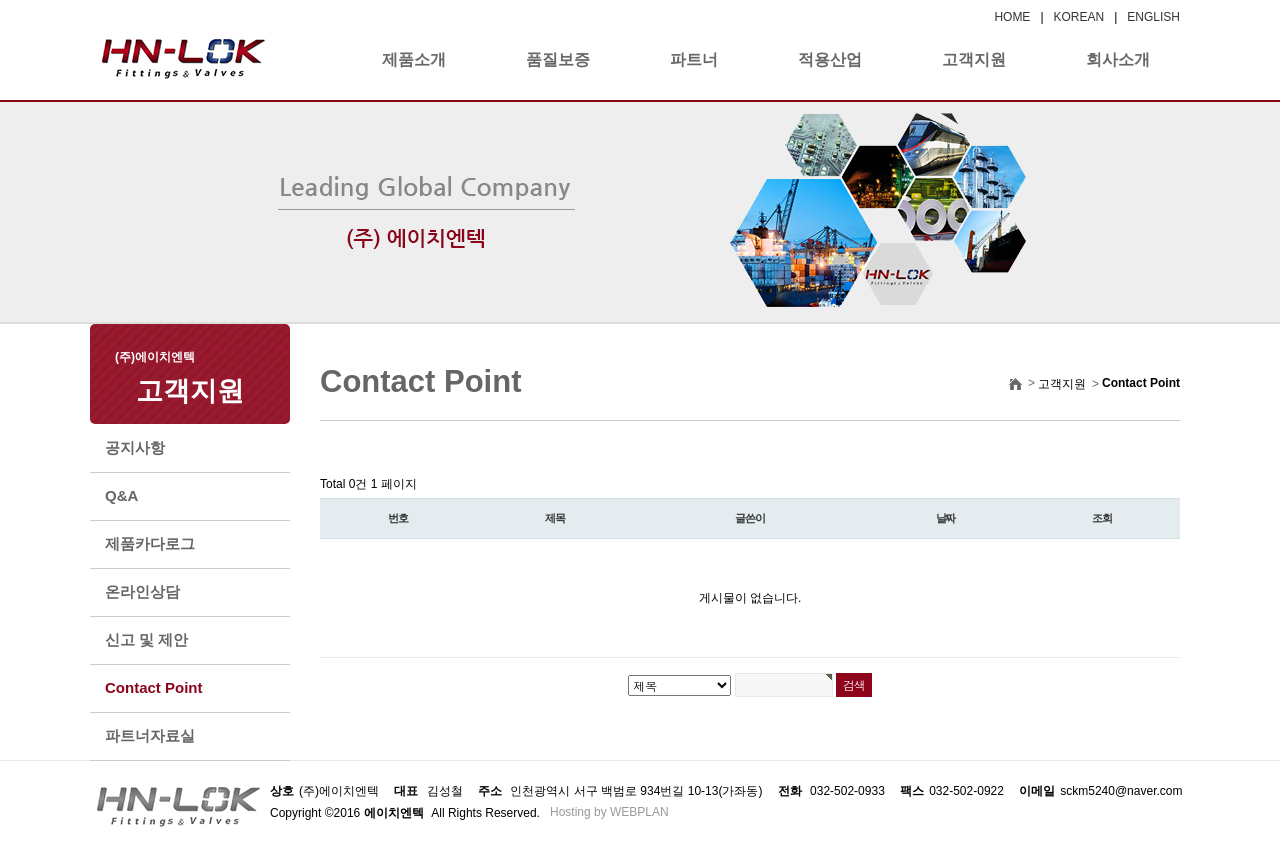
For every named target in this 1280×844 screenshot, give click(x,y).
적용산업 (830, 59)
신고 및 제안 (146, 639)
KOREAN (1079, 17)
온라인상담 (142, 591)
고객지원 (974, 59)
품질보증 (558, 59)
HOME (1012, 17)
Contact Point (154, 687)
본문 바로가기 (0, 0)
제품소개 (414, 59)
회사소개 (1118, 59)
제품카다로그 (150, 543)
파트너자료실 (150, 735)
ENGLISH (1153, 17)
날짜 (946, 518)
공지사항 (135, 447)
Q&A (121, 495)
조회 (1102, 518)
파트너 (694, 59)
